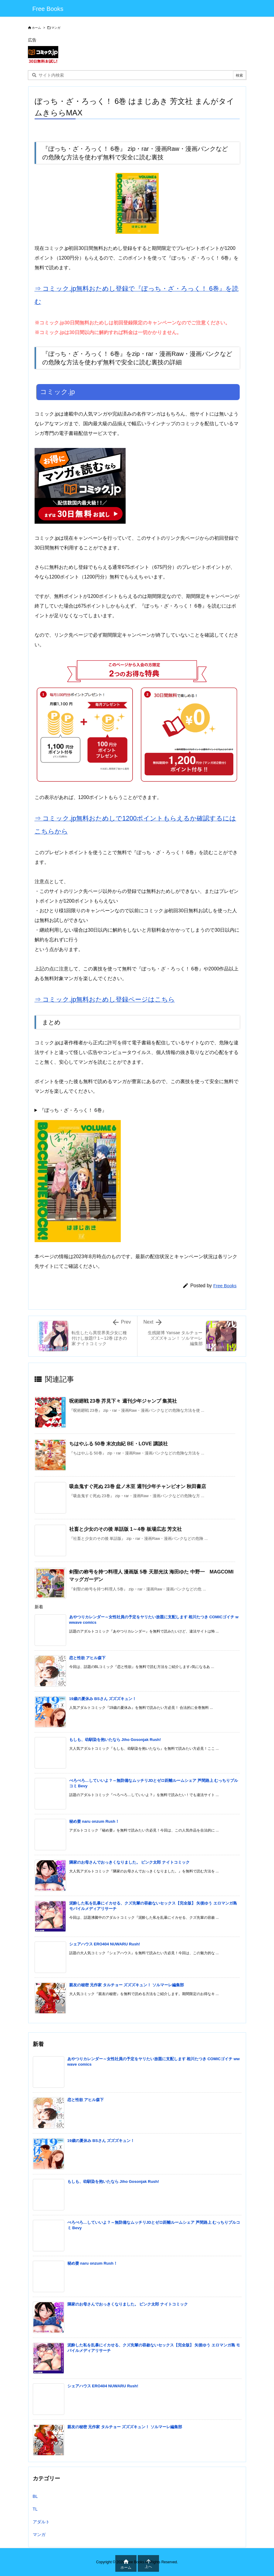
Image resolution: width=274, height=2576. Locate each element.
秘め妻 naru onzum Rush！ (94, 1821)
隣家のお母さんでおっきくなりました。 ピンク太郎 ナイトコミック (129, 1862)
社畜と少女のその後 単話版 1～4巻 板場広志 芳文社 (125, 1529)
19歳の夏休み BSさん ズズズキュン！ (103, 1698)
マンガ (55, 27)
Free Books (225, 1285)
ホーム (36, 27)
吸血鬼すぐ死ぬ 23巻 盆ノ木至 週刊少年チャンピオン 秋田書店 (137, 1486)
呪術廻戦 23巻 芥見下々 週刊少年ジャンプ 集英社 (123, 1401)
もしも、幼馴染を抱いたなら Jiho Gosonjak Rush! (115, 1739)
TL (35, 2509)
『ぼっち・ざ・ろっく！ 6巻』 (73, 1110)
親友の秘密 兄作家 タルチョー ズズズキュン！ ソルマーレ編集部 (126, 1985)
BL (35, 2496)
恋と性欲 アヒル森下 (87, 1658)
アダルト (41, 2521)
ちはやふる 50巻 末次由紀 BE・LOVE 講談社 (118, 1443)
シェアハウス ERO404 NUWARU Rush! (104, 1944)
